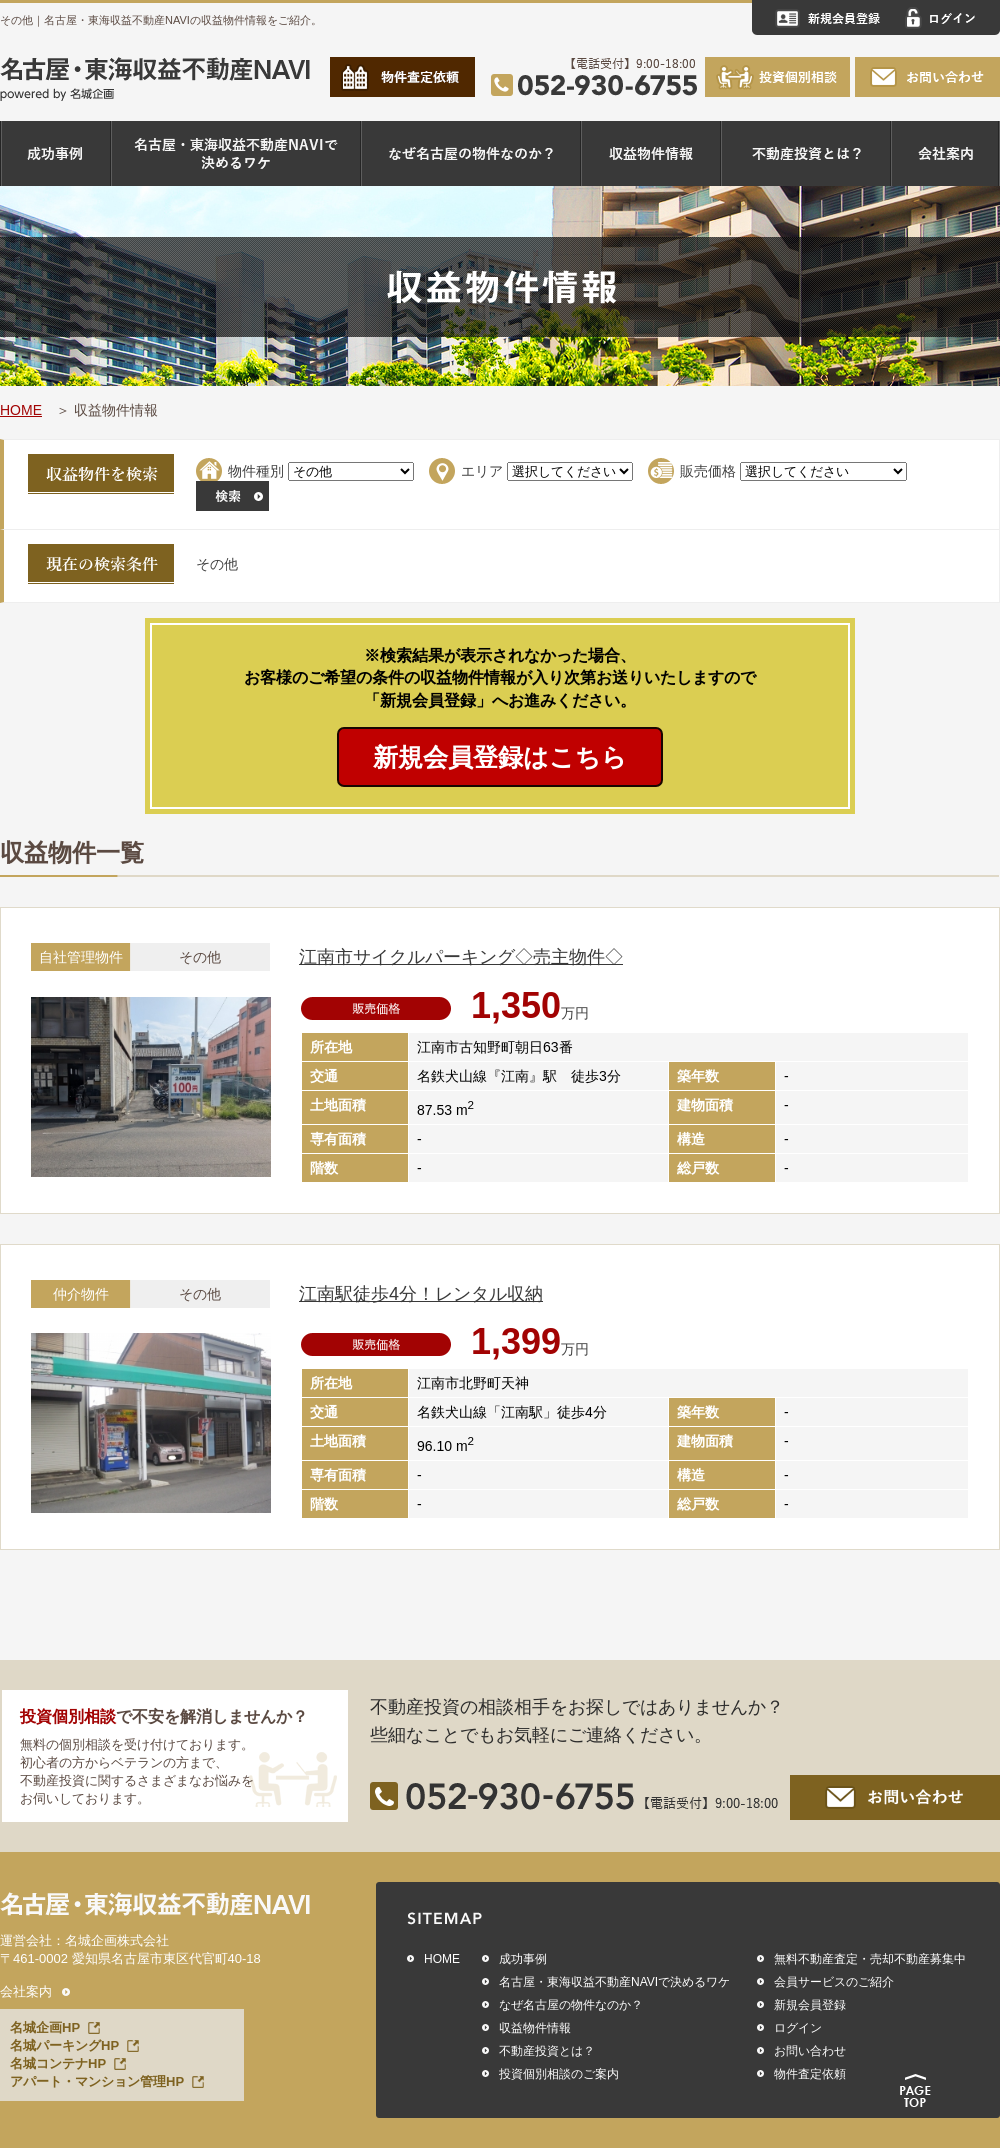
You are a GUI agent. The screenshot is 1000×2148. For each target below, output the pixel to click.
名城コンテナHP (58, 2063)
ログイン (798, 2028)
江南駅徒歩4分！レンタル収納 (421, 1294)
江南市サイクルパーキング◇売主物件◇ (461, 957)
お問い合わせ (810, 2051)
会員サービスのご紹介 (834, 1982)
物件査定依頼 (810, 2074)
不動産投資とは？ (547, 2051)
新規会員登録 (810, 2005)
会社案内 (26, 1991)
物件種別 (256, 471)
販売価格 (708, 471)
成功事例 (523, 1959)
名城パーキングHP (64, 2045)
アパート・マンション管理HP (97, 2081)
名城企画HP (45, 2027)
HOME (21, 410)
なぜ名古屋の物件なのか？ (571, 2005)
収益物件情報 (535, 2028)
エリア (482, 471)
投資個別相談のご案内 (559, 2074)
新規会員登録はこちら (500, 757)
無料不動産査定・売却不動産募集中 (870, 1959)
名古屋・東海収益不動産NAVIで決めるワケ (614, 1982)
